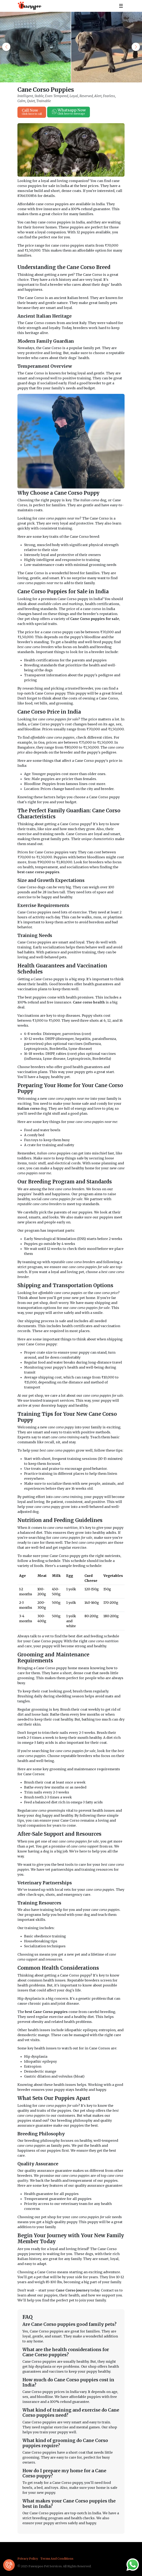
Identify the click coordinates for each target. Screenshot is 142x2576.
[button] (6, 47)
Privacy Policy (27, 2558)
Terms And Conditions (56, 2558)
